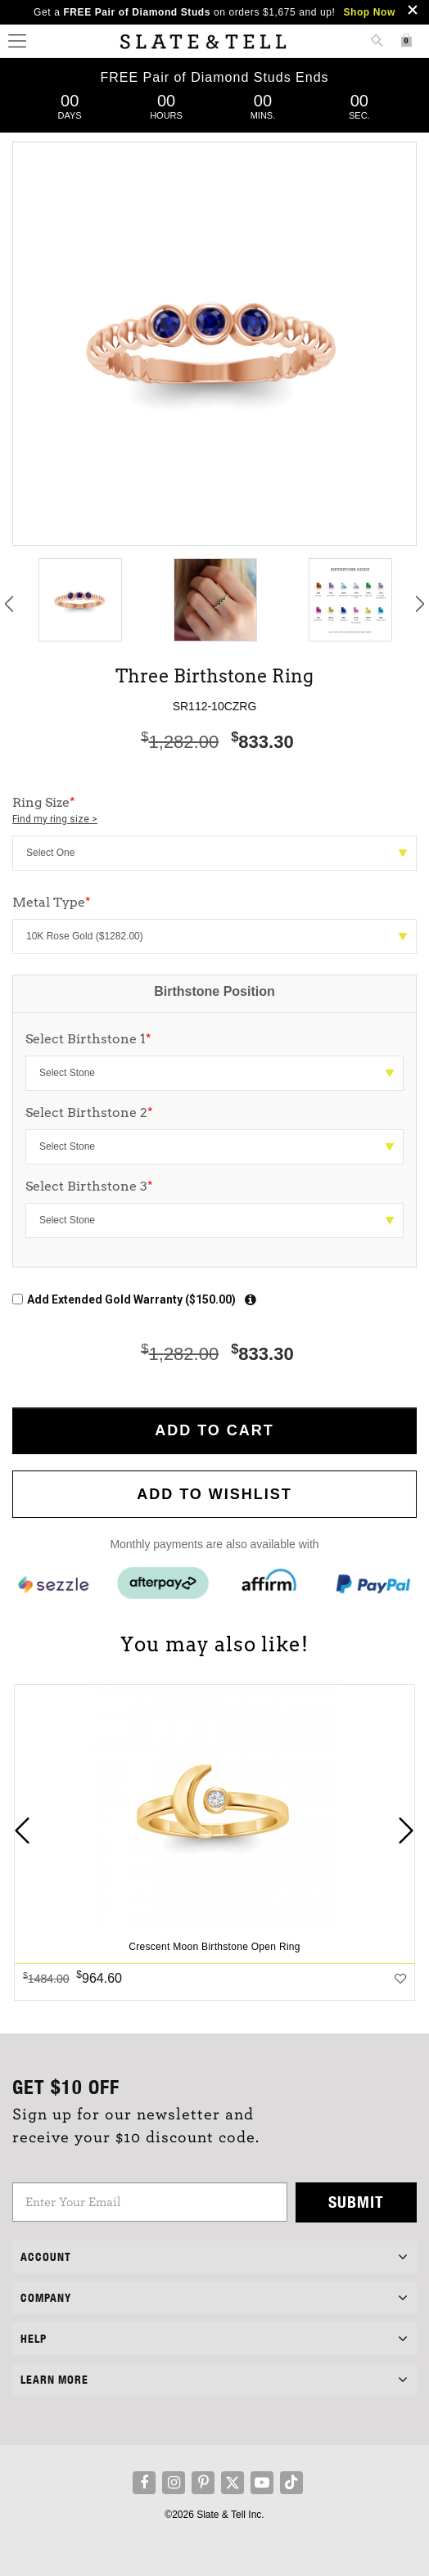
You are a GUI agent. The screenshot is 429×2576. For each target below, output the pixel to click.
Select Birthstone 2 (89, 1112)
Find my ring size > (54, 819)
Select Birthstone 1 (88, 1039)
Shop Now (369, 12)
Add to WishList (214, 1494)
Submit (356, 2201)
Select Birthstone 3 (89, 1186)
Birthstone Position (214, 991)
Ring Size (214, 811)
